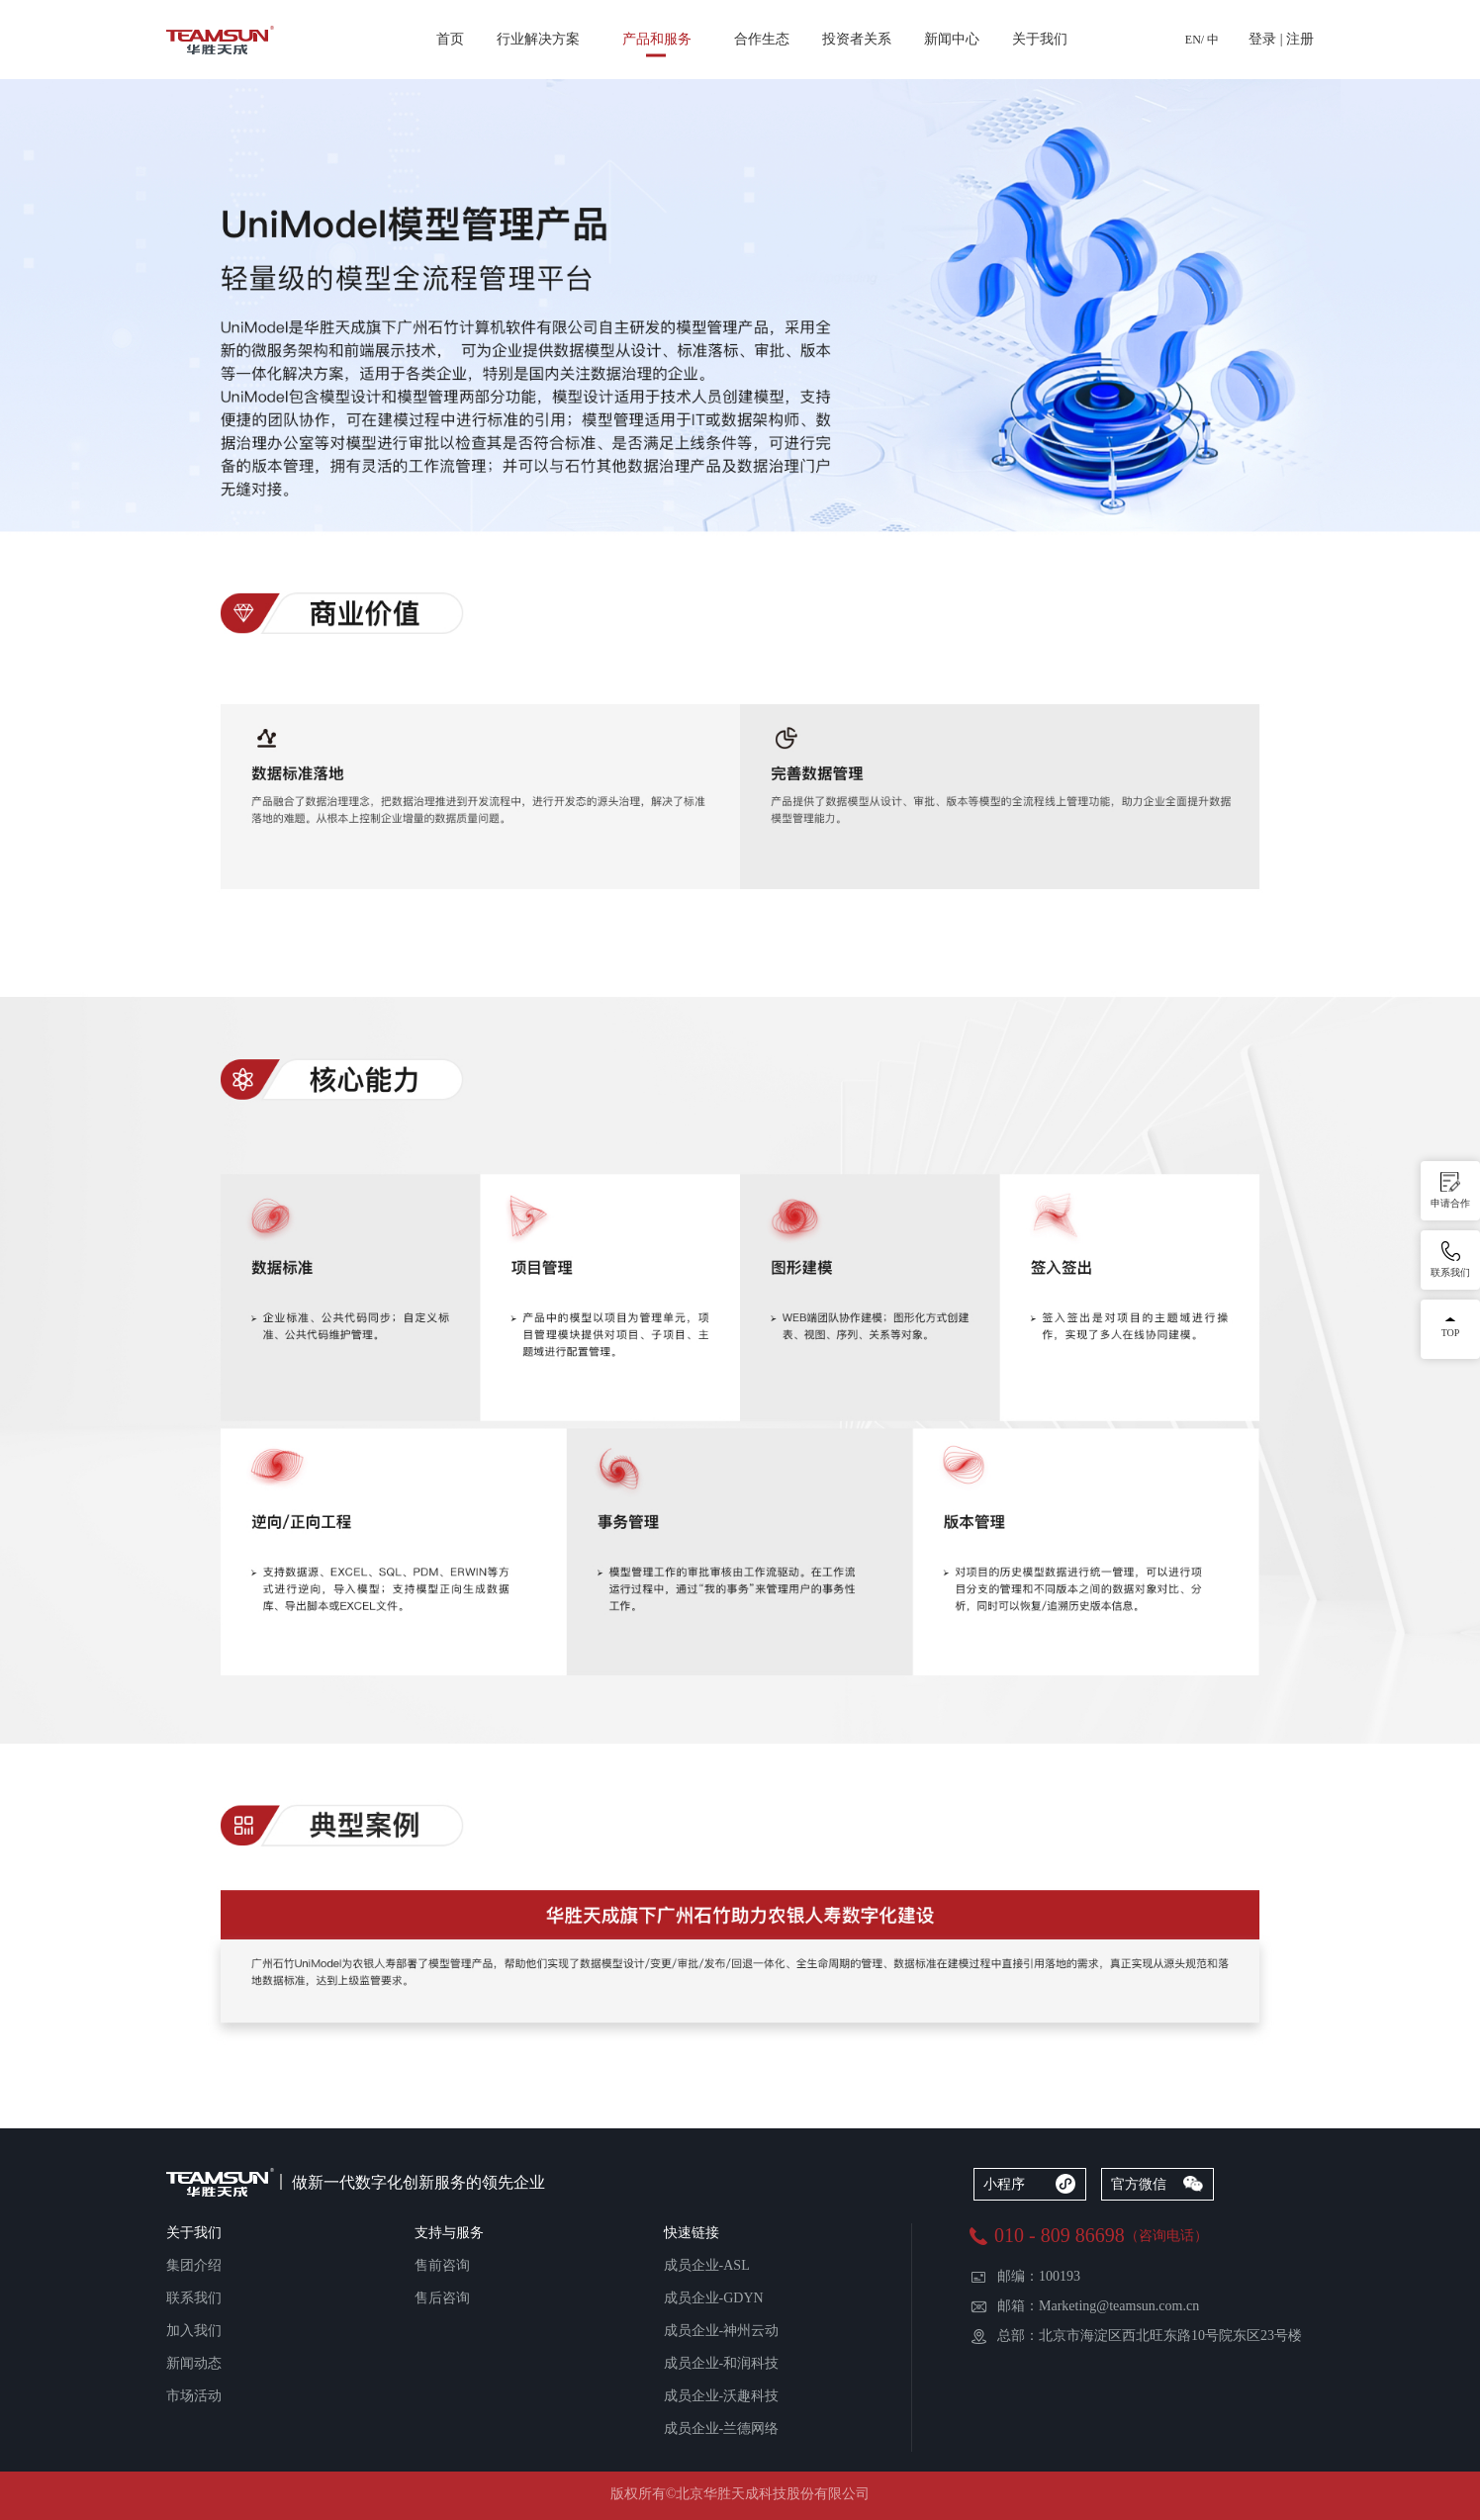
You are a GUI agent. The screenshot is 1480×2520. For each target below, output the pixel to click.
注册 (1300, 39)
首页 (450, 39)
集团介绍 (194, 2265)
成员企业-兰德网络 (722, 2428)
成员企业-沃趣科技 (722, 2395)
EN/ (1194, 39)
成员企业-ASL (707, 2265)
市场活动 (194, 2395)
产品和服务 (657, 39)
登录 (1262, 39)
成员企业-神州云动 (722, 2330)
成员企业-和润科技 (722, 2363)
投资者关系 (856, 39)
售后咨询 (442, 2298)
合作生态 (761, 39)
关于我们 (1039, 39)
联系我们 (194, 2298)
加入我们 (194, 2330)
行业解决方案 (538, 39)
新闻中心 (951, 39)
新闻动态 (194, 2363)
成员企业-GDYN (714, 2298)
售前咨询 (442, 2265)
